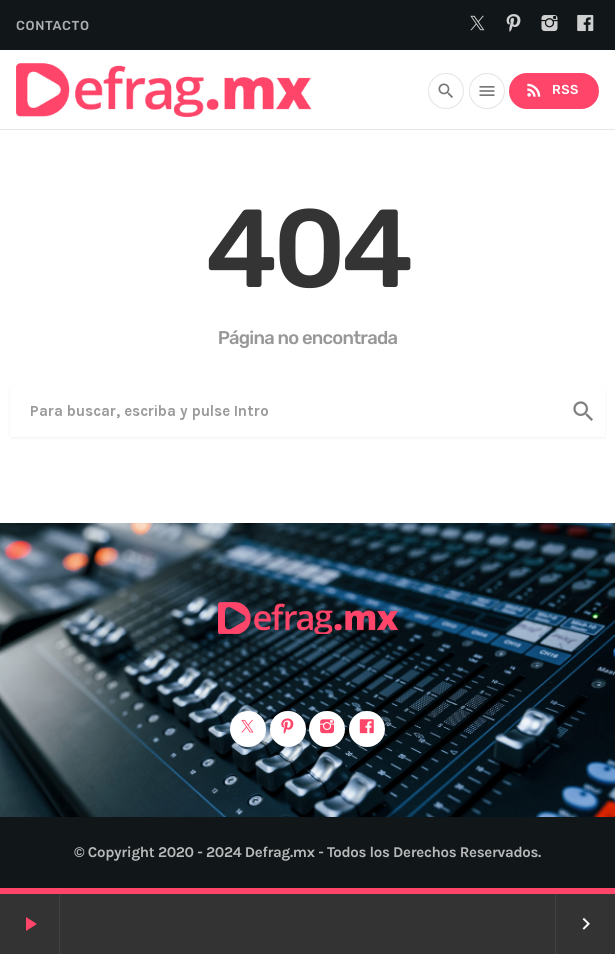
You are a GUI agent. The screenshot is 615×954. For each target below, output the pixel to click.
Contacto (53, 26)
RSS (551, 90)
